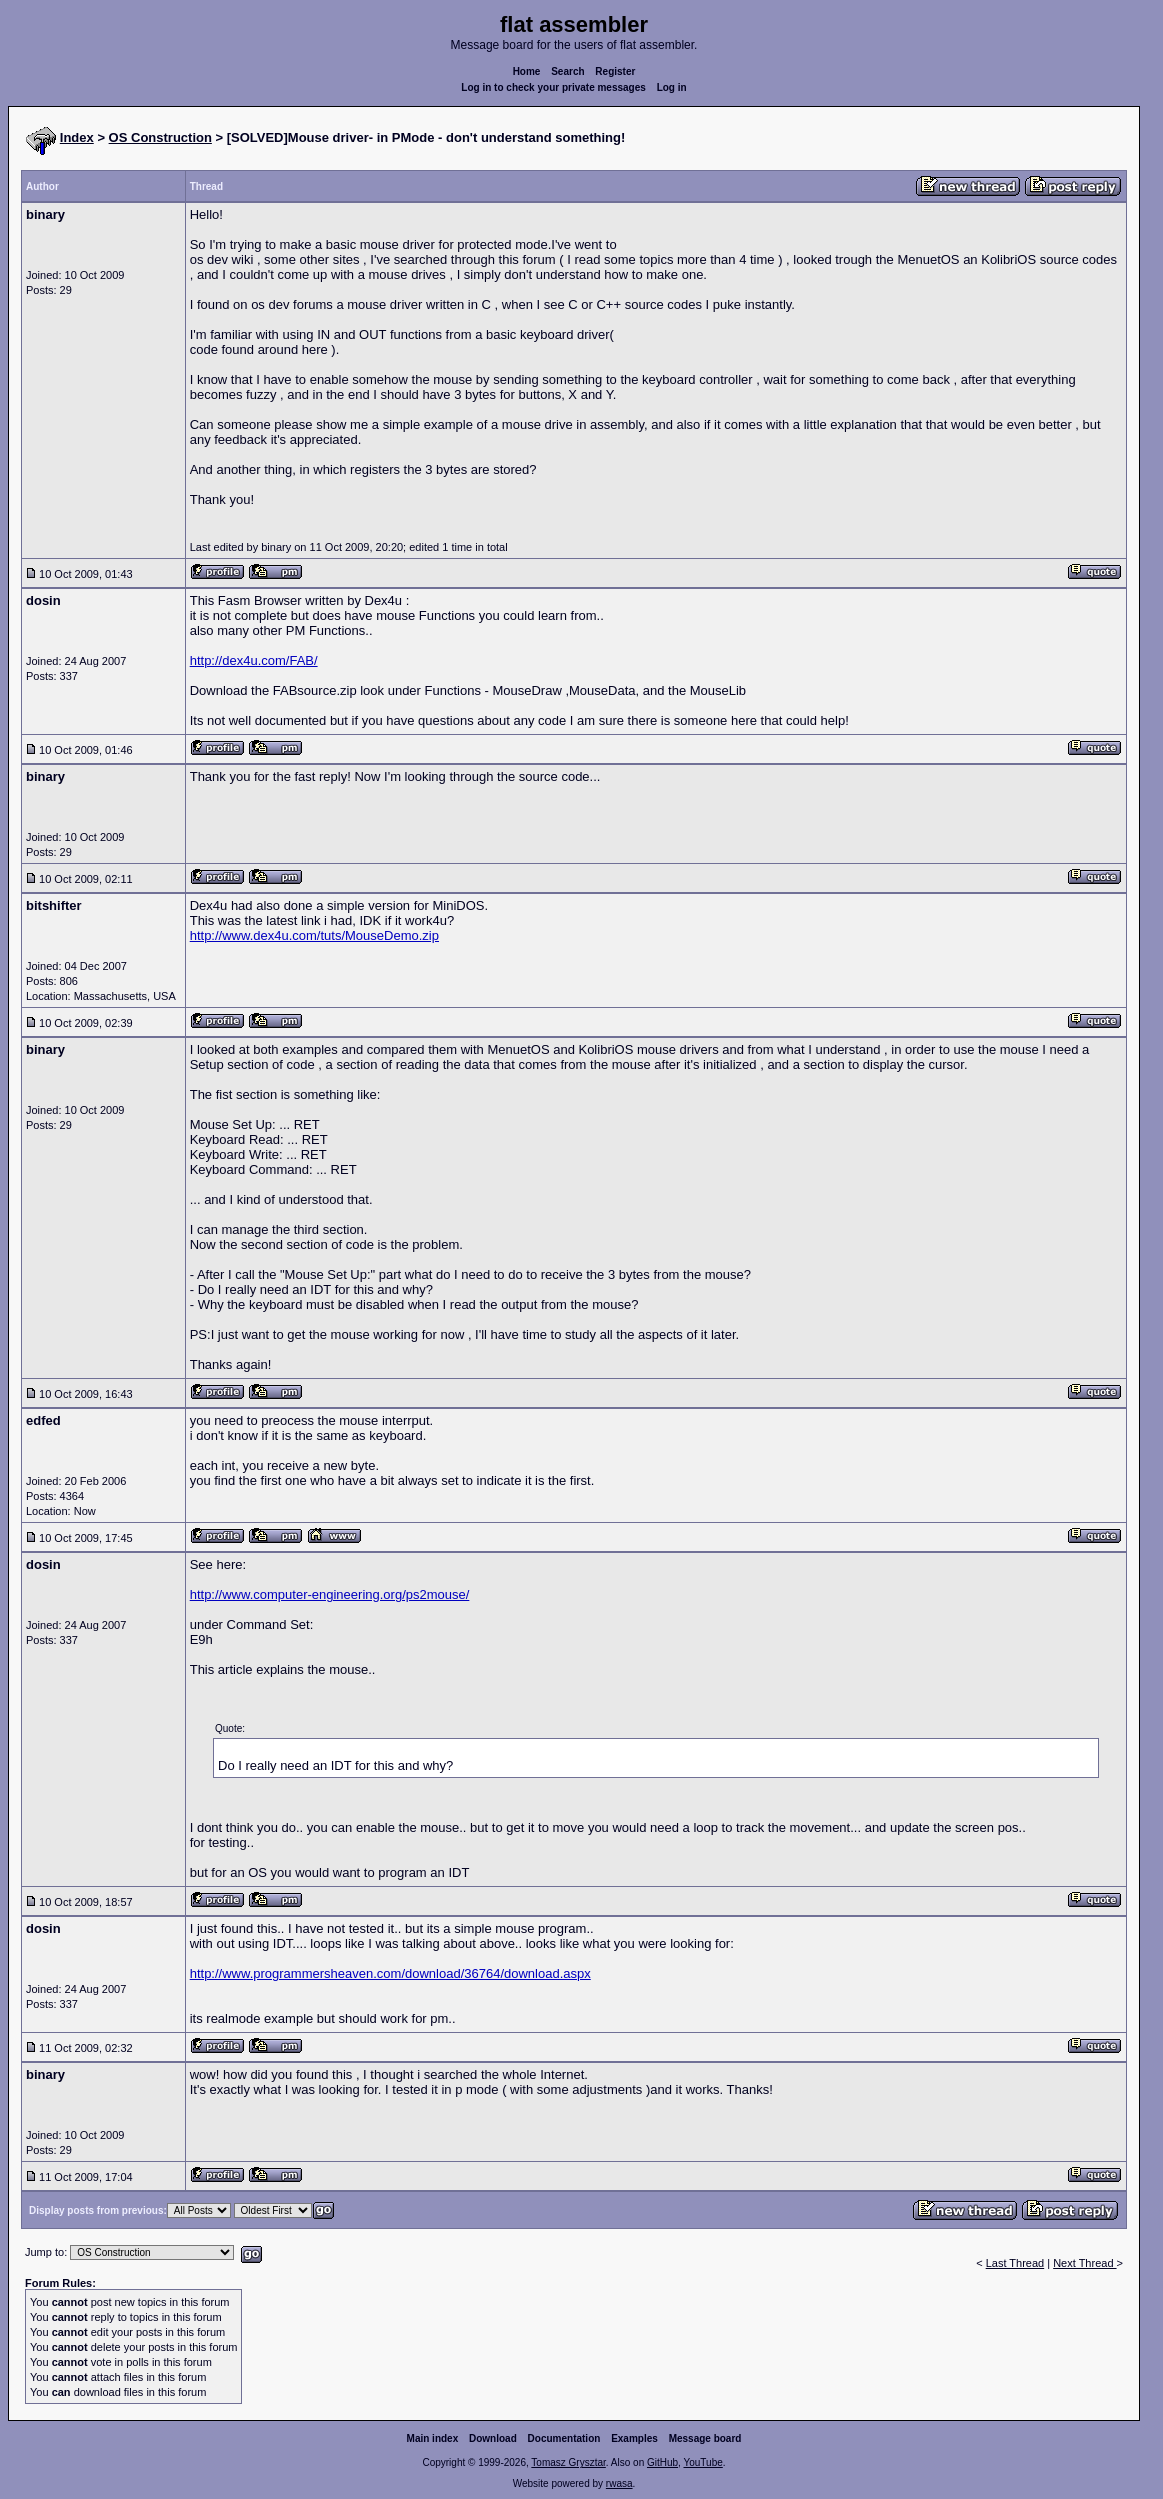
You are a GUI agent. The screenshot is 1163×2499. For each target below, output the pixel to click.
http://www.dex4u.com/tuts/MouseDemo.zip (314, 935)
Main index (433, 2438)
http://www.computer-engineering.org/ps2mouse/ (330, 1594)
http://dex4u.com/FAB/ (254, 660)
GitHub (662, 2462)
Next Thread (1084, 2263)
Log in (672, 87)
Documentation (564, 2438)
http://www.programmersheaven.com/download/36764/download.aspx (390, 1973)
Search (567, 71)
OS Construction (160, 137)
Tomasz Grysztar (568, 2462)
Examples (634, 2438)
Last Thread (1015, 2263)
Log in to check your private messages (553, 87)
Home (527, 71)
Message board (705, 2438)
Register (615, 71)
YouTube (702, 2462)
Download (493, 2438)
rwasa (619, 2483)
